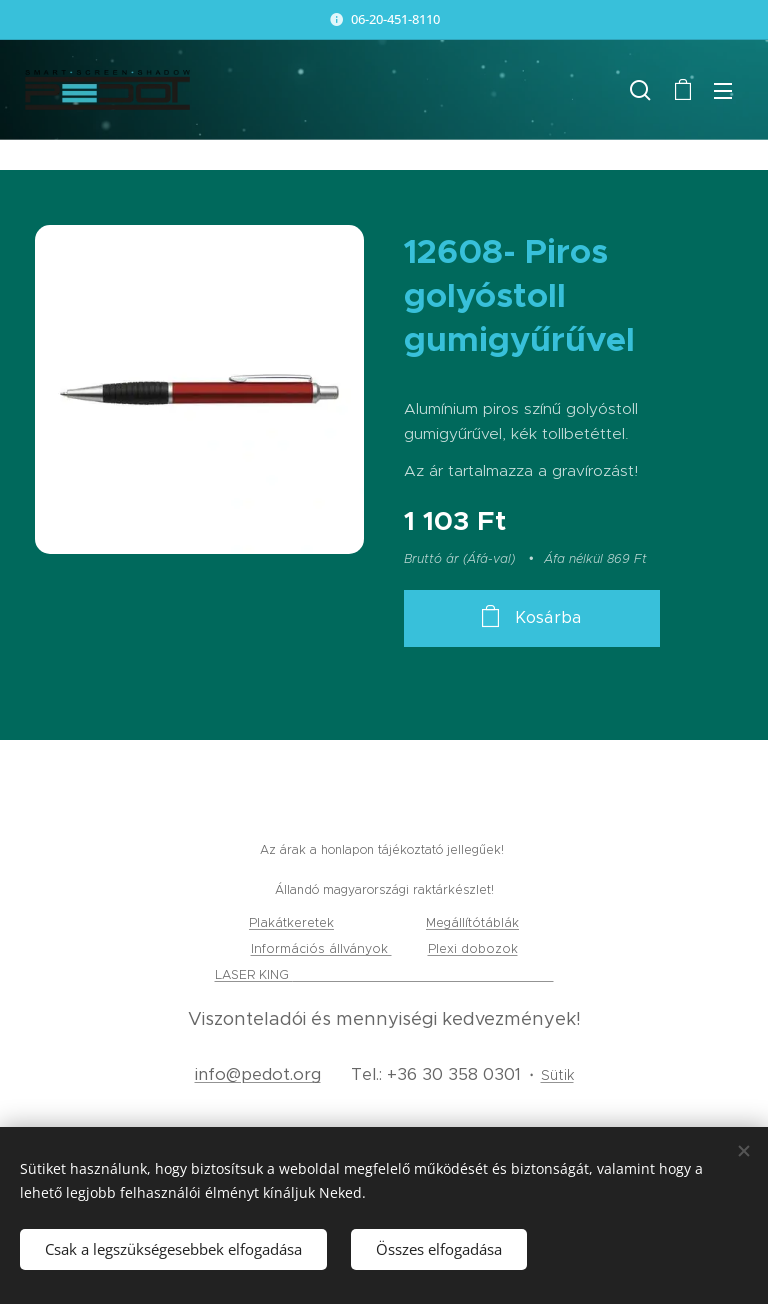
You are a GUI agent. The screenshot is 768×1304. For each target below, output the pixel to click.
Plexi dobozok (473, 948)
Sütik (557, 1075)
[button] (640, 90)
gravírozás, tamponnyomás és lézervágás (423, 974)
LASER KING (254, 974)
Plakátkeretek (291, 922)
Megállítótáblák (472, 922)
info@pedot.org (258, 1074)
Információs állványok (321, 948)
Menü (723, 91)
